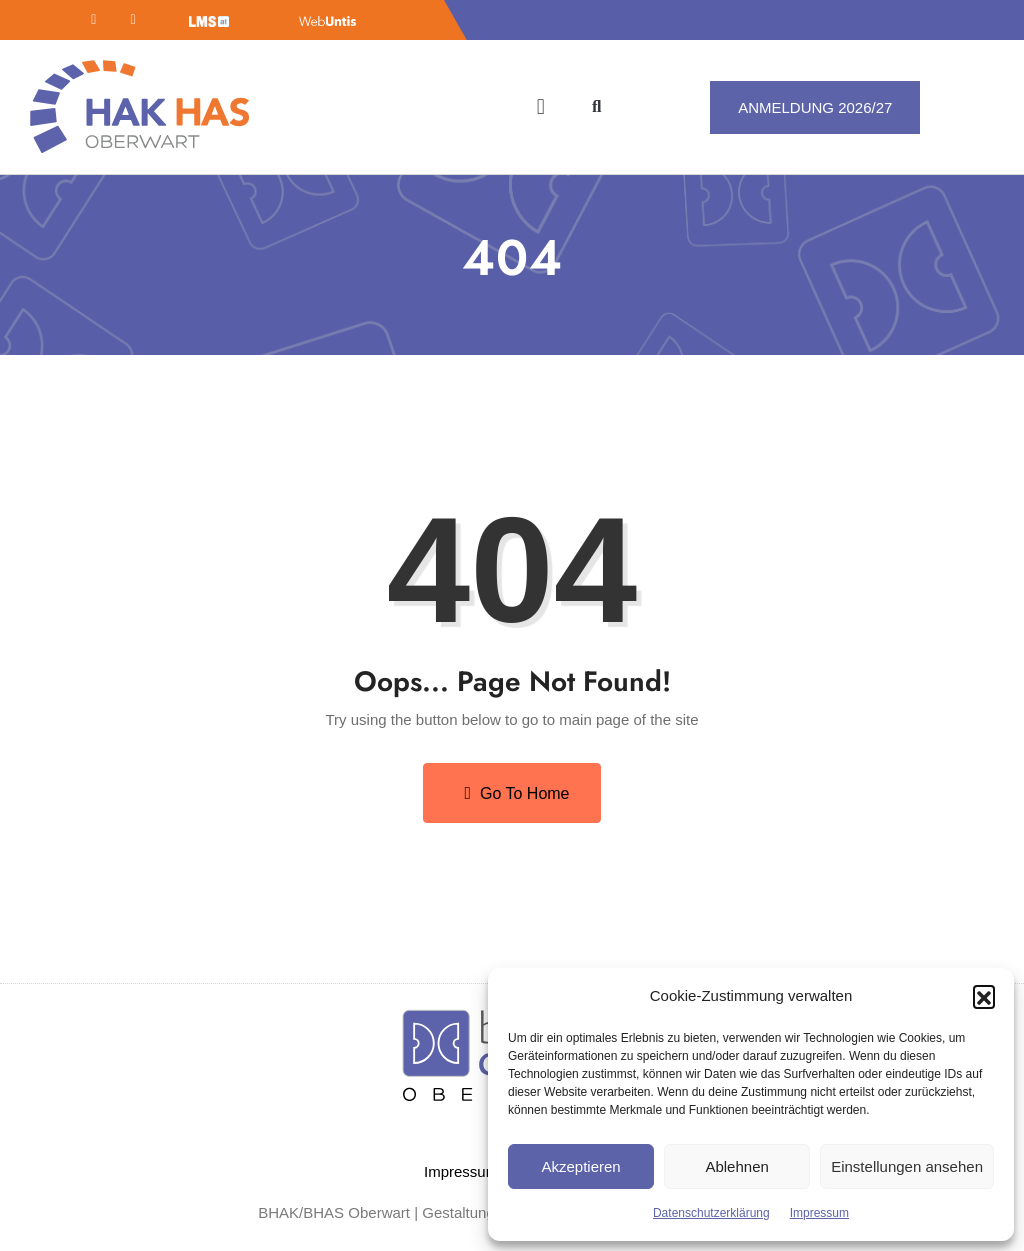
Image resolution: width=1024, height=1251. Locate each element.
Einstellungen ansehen (907, 1166)
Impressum (819, 1213)
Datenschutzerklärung (711, 1213)
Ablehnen (736, 1166)
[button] (984, 996)
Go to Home (516, 793)
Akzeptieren (580, 1166)
